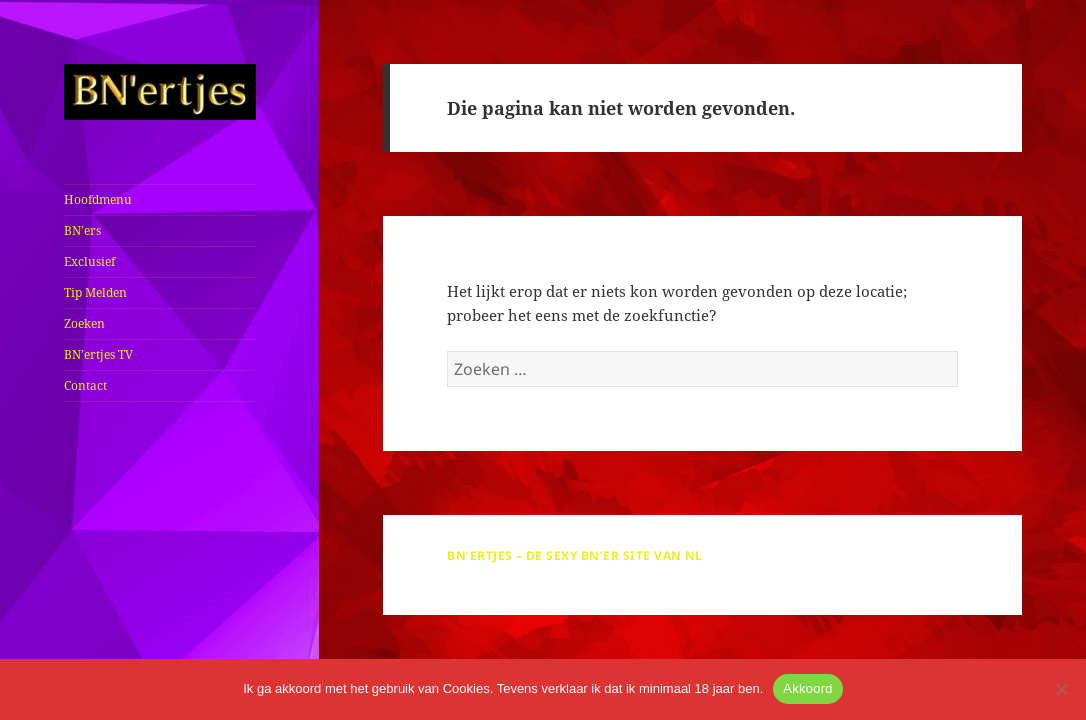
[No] (1061, 689)
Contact (85, 385)
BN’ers (82, 230)
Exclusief (89, 261)
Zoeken (84, 323)
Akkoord (807, 688)
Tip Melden (95, 292)
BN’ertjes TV (98, 354)
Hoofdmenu (98, 199)
